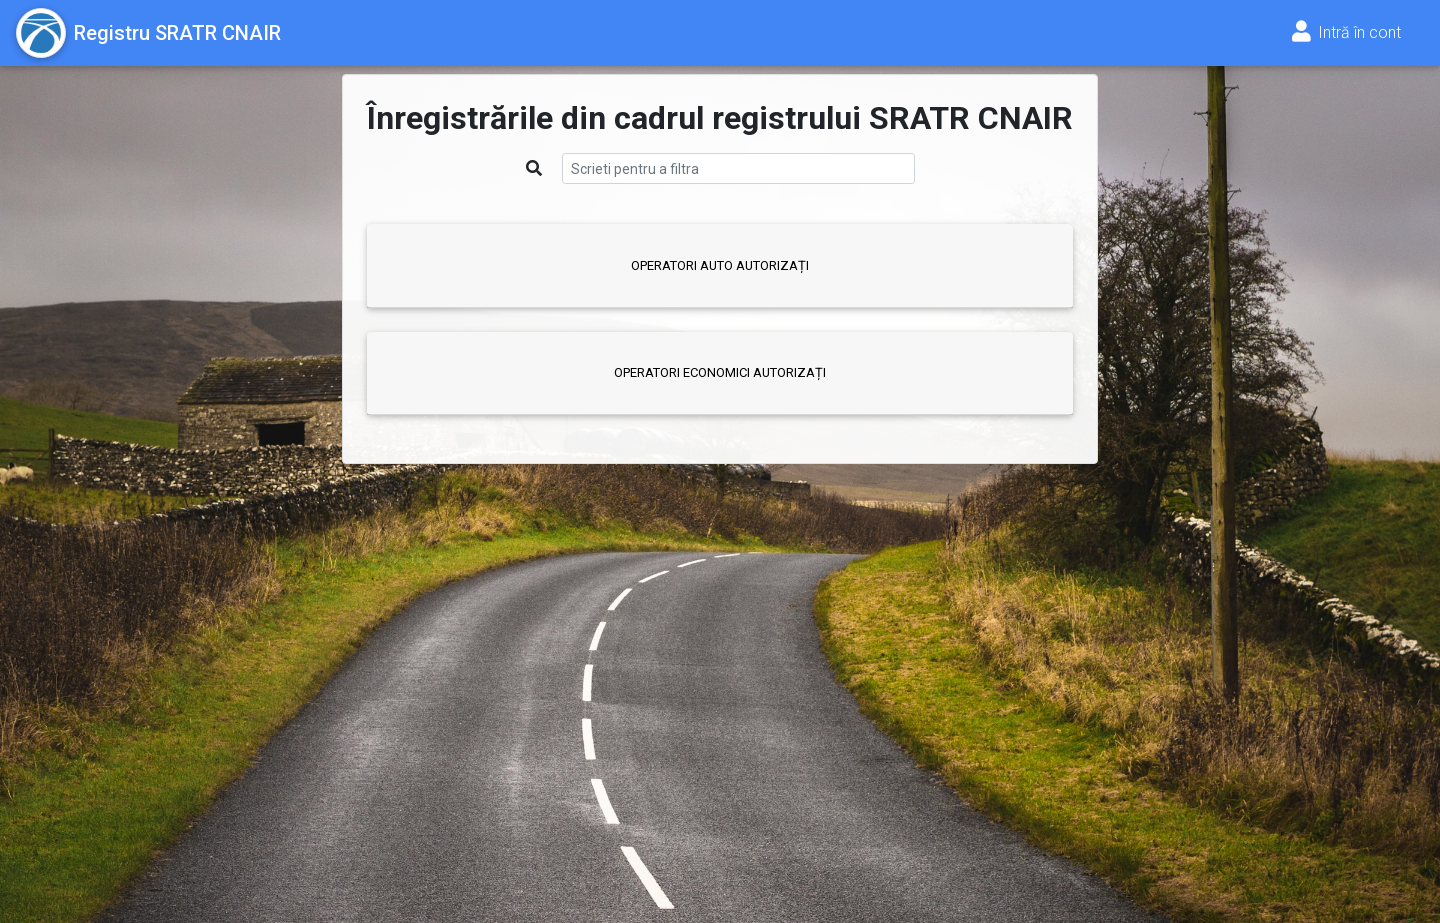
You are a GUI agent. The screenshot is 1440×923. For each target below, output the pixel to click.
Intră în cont (1345, 32)
